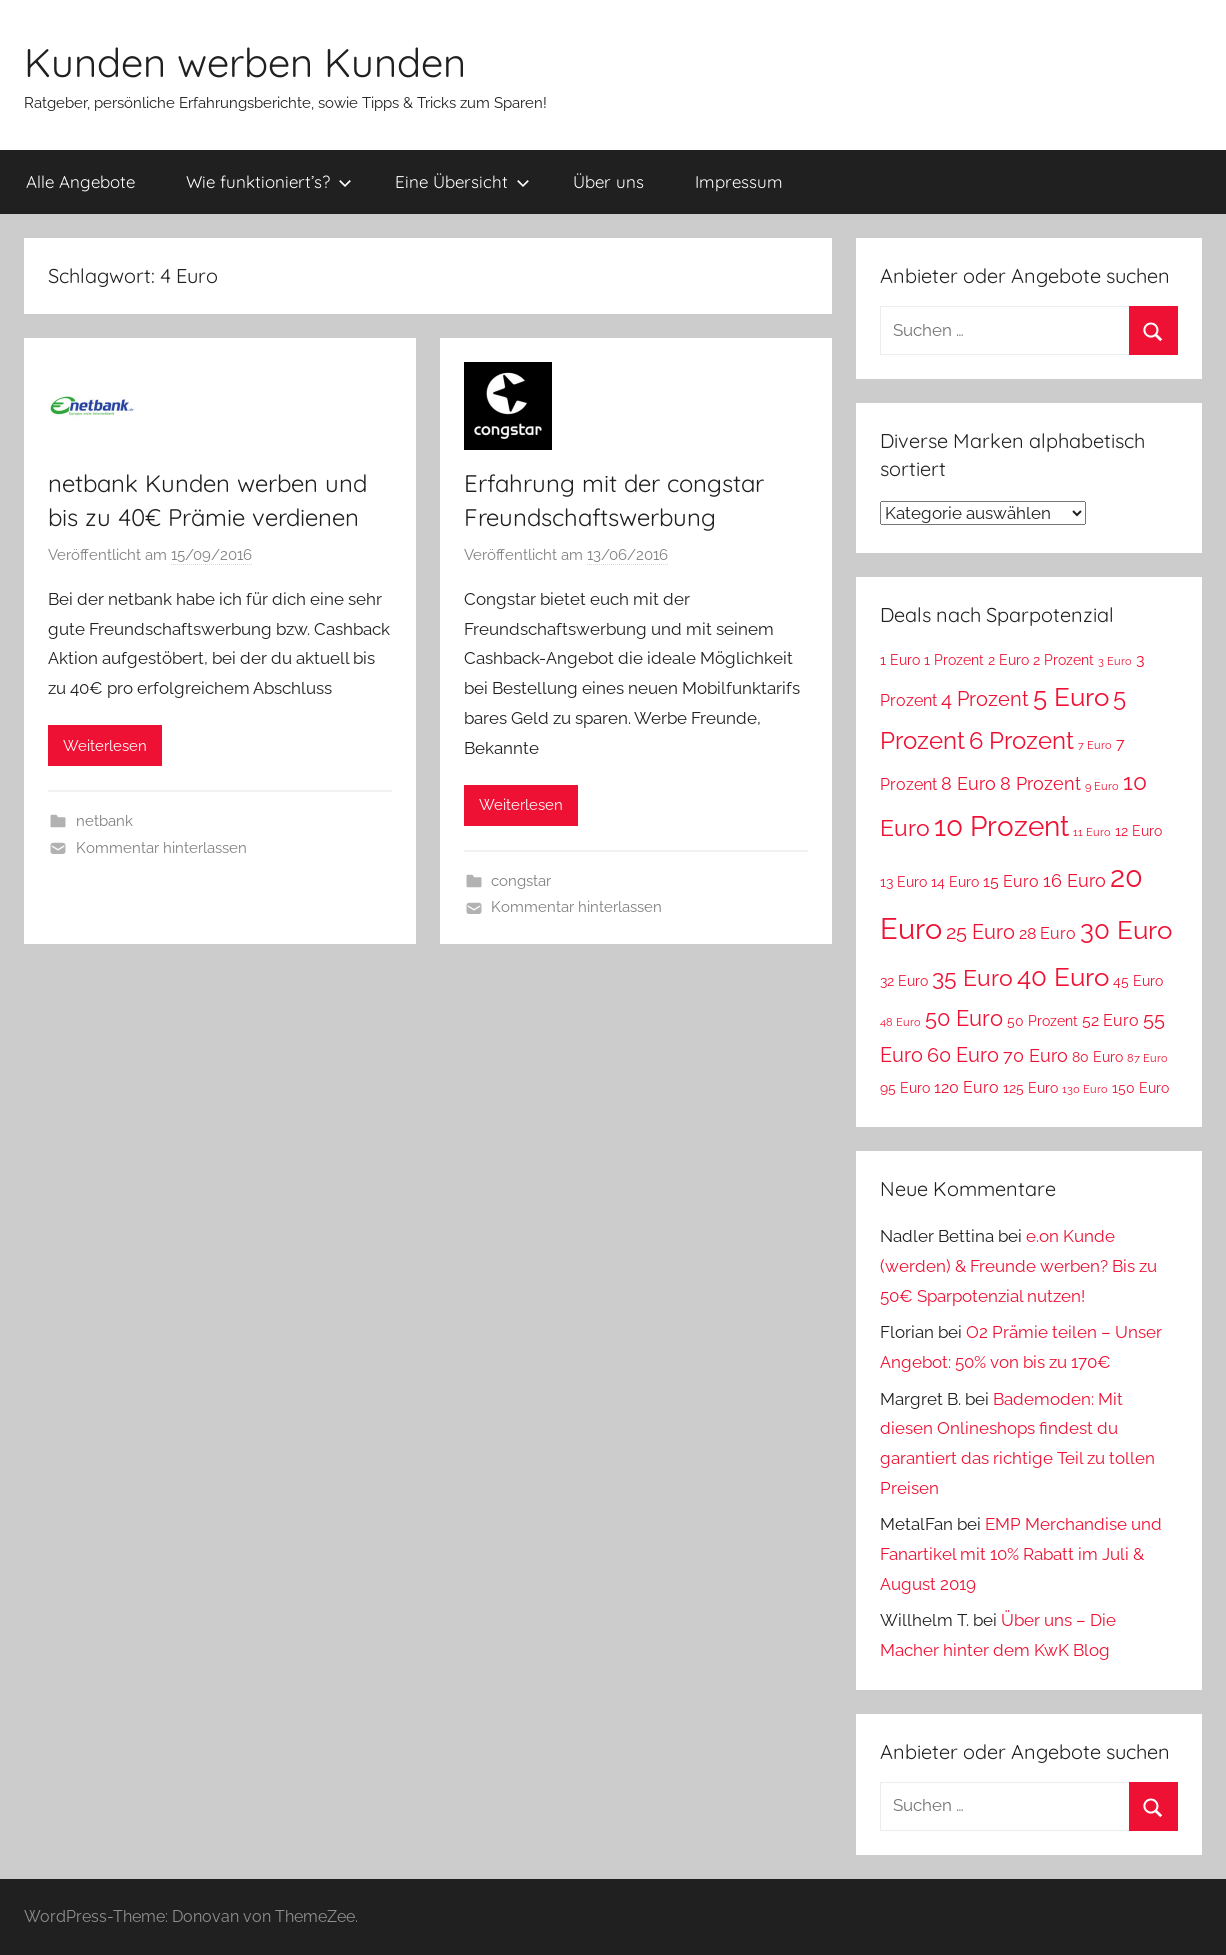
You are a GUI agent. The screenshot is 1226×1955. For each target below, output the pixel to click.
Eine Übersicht (462, 181)
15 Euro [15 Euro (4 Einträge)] (1011, 881)
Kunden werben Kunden (245, 62)
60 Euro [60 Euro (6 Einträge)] (963, 1055)
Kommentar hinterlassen (161, 848)
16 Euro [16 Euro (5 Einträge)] (1074, 880)
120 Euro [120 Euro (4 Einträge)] (966, 1087)
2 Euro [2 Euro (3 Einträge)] (1008, 660)
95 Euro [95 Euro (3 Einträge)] (905, 1088)
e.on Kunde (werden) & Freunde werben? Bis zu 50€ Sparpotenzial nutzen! (1018, 1266)
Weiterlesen (105, 746)
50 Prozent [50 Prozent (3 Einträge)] (1042, 1021)
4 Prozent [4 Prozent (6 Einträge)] (985, 699)
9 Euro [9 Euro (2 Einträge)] (1102, 786)
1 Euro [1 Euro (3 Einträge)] (900, 660)
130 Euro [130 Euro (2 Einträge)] (1085, 1089)
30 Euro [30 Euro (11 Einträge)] (1126, 929)
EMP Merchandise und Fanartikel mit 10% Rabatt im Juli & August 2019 (1021, 1554)
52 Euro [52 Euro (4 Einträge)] (1110, 1020)
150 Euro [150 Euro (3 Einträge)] (1140, 1088)
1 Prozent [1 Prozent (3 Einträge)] (954, 660)
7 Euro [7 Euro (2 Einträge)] (1095, 745)
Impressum (739, 181)
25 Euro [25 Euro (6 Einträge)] (980, 932)
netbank (104, 821)
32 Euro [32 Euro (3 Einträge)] (904, 981)
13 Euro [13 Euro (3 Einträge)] (903, 882)
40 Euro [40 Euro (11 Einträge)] (1063, 976)
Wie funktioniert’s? (269, 181)
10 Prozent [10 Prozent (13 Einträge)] (1001, 826)
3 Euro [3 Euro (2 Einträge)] (1115, 661)
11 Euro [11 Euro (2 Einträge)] (1092, 832)
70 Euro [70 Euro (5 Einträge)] (1035, 1055)
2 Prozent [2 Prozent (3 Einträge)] (1063, 660)
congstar (521, 881)
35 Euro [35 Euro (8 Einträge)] (972, 978)
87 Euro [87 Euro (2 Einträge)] (1147, 1058)
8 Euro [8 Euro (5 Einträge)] (968, 783)
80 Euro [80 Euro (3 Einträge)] (1097, 1057)
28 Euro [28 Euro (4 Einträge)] (1047, 933)
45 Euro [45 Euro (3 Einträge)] (1138, 981)
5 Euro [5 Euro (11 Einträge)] (1071, 696)
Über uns (608, 181)
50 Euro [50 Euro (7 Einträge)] (964, 1018)
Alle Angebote (80, 181)
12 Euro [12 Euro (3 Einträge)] (1138, 831)
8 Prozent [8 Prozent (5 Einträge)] (1040, 783)
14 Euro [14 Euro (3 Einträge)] (955, 882)
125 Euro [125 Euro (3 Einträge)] (1030, 1088)
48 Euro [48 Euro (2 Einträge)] (900, 1022)
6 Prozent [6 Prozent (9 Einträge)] (1021, 740)
